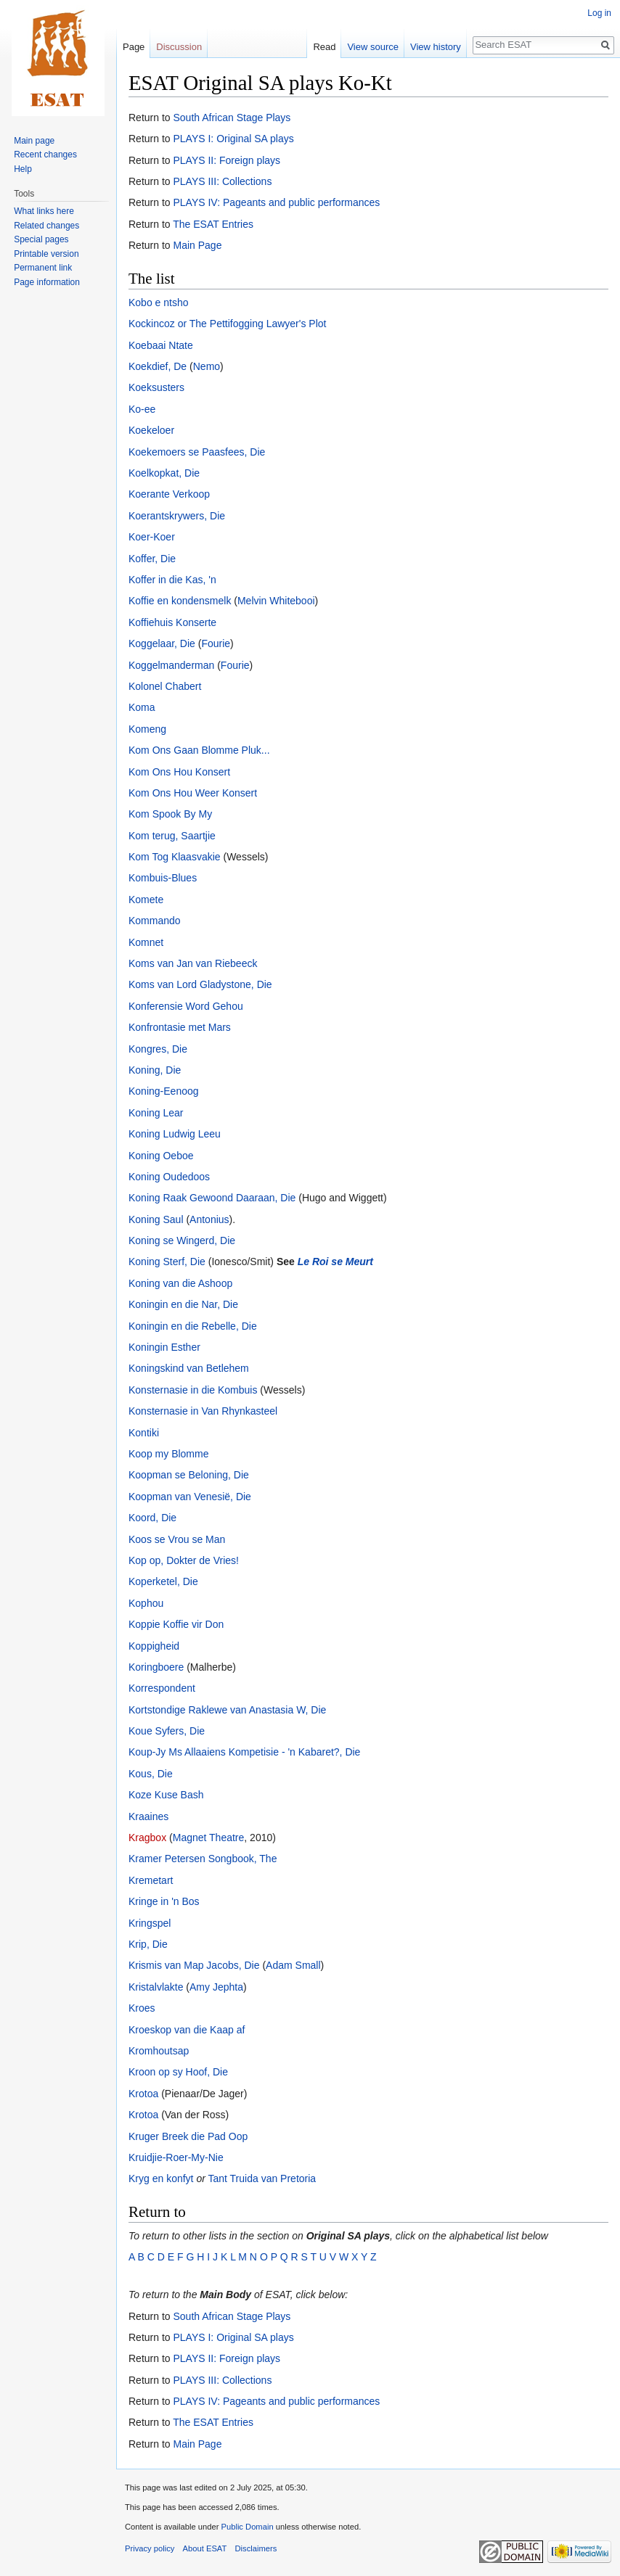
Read (324, 46)
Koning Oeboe (161, 1155)
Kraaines (148, 1816)
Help (23, 169)
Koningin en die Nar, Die (183, 1304)
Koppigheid (154, 1646)
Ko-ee (142, 409)
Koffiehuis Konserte (172, 622)
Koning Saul (156, 1219)
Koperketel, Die (163, 1581)
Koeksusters (156, 387)
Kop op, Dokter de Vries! (184, 1560)
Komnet (146, 942)
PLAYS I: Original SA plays (233, 138)
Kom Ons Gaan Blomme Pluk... (199, 750)
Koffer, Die (152, 558)
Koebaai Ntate (161, 345)
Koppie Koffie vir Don (176, 1624)
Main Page (197, 245)
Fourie (215, 643)
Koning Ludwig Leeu (175, 1134)
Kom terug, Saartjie (172, 835)
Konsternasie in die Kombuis (193, 1390)
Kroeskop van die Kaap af (187, 2030)
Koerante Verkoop (169, 494)
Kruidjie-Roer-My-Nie (176, 2157)
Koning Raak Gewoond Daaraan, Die (212, 1197)
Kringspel (150, 1923)
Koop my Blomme (168, 1454)
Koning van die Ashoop (180, 1283)
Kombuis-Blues (163, 878)
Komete (146, 899)
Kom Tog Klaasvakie (175, 857)
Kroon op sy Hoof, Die (178, 2072)
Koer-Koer (152, 537)
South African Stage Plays (231, 117)
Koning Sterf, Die (167, 1261)
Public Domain (247, 2526)
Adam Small (293, 1965)
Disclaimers (256, 2548)
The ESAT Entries (213, 224)
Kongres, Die (158, 1049)
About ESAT (205, 2548)
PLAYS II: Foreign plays (226, 160)
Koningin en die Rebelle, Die (193, 1326)
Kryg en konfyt (161, 2178)
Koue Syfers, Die (167, 1731)
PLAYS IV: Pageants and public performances (276, 202)
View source (373, 46)
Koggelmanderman (171, 665)
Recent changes (45, 154)
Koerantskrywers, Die (177, 516)
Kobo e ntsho (159, 302)
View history (435, 46)
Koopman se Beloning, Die (189, 1475)
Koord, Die (152, 1517)
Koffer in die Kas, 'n (172, 579)
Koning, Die (155, 1070)
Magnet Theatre (209, 1837)
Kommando (155, 920)
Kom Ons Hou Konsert (179, 772)
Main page (34, 141)
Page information (47, 282)
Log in (599, 13)
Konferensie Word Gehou (186, 1006)
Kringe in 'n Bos (164, 1901)
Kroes (142, 2008)
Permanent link (43, 268)
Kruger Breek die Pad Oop (188, 2136)
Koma (142, 707)
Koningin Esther (164, 1347)
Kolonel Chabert (165, 686)
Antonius (209, 1219)
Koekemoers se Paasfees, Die (197, 452)
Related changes (46, 226)
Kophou (146, 1603)
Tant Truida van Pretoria (262, 2178)
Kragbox (147, 1837)
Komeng (147, 729)
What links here (44, 211)
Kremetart (151, 1880)
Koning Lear (156, 1113)
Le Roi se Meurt (335, 1261)
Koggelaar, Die (162, 643)
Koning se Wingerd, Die (182, 1240)
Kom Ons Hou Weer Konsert (193, 793)
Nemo (206, 366)
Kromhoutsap (159, 2051)
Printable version (46, 254)
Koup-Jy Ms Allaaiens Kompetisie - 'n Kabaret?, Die (244, 1752)
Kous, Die (151, 1773)
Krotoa (143, 2093)
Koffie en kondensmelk (180, 600)
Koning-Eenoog (164, 1091)
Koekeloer (151, 430)
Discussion (179, 46)
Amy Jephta (216, 1987)
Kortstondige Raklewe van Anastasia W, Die (227, 1710)
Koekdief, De (158, 366)
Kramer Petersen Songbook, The (203, 1858)
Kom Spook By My (170, 814)
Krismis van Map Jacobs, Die (194, 1965)
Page (133, 46)
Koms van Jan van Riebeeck (193, 963)
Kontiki (144, 1433)
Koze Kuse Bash (166, 1795)
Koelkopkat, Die (164, 473)
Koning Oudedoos (169, 1176)
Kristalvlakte (156, 1987)
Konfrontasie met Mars (180, 1027)
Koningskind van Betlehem (189, 1368)
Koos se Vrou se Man (177, 1539)
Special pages (41, 239)
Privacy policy (149, 2548)
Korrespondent (162, 1688)
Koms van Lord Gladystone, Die (200, 984)
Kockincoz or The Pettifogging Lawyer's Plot (227, 323)
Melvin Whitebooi (276, 600)
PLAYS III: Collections (222, 181)
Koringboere (156, 1667)
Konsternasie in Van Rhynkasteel (203, 1411)
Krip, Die (148, 1944)
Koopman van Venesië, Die (190, 1496)
